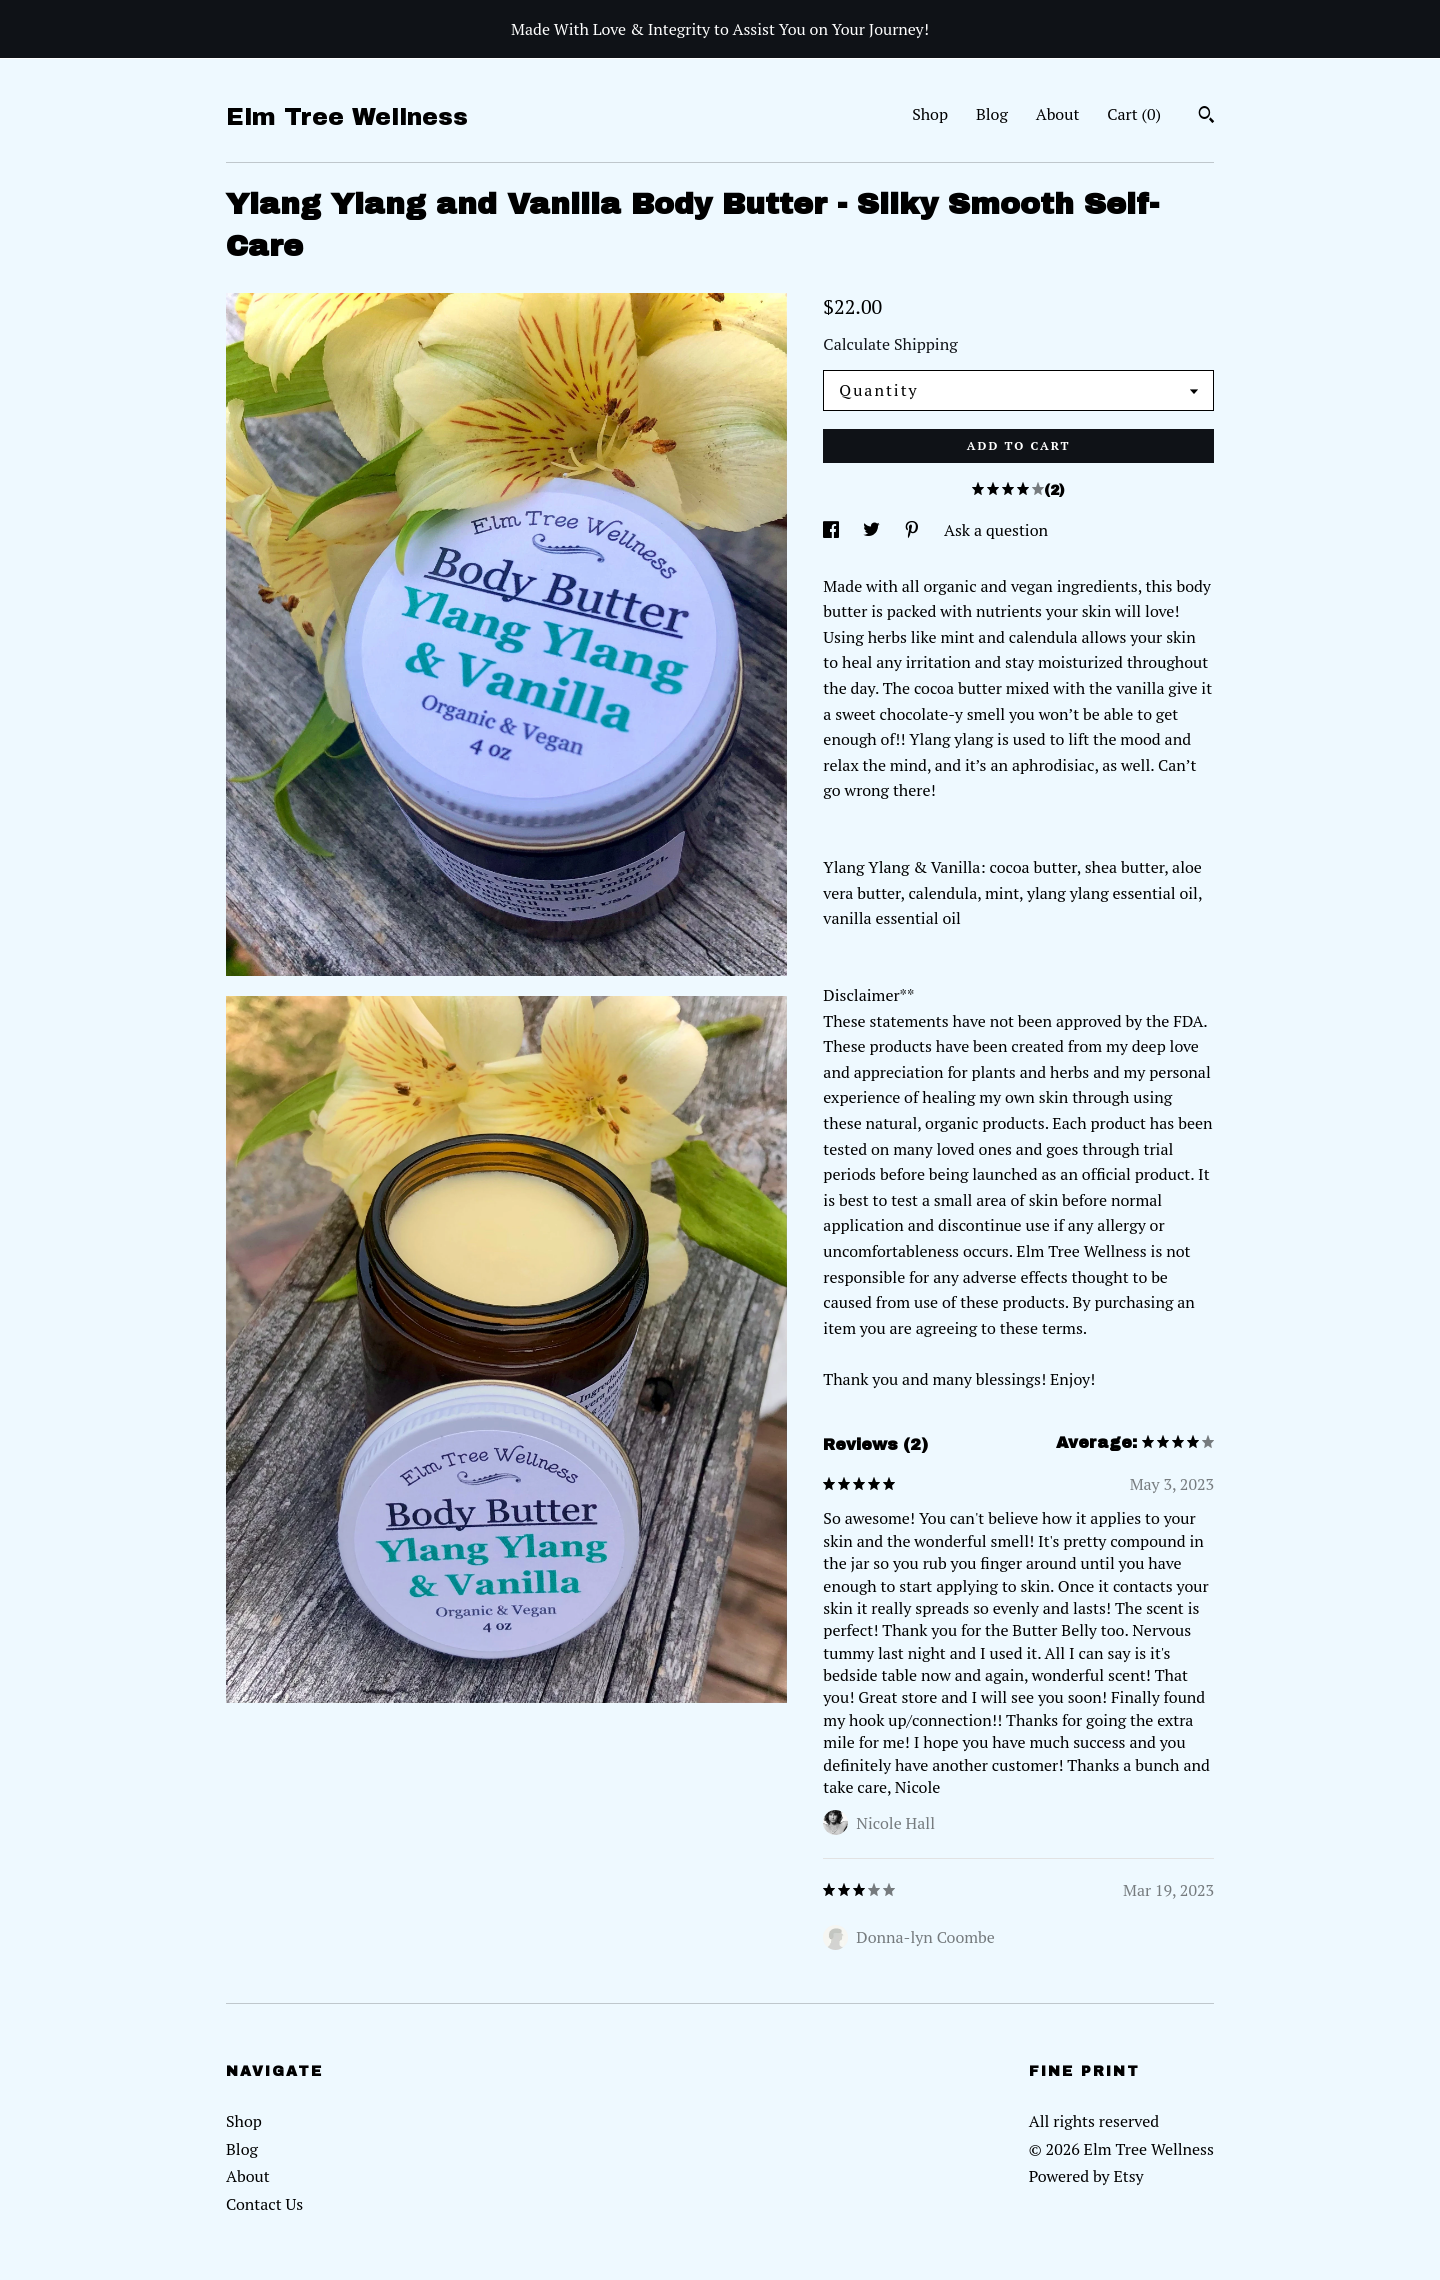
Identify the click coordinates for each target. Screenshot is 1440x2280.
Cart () (1134, 114)
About (1058, 114)
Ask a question (996, 530)
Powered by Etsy (1086, 2176)
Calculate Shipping (890, 344)
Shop (930, 114)
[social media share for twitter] (873, 530)
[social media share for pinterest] (914, 530)
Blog (992, 114)
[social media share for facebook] (833, 530)
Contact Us (264, 2204)
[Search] (1206, 117)
